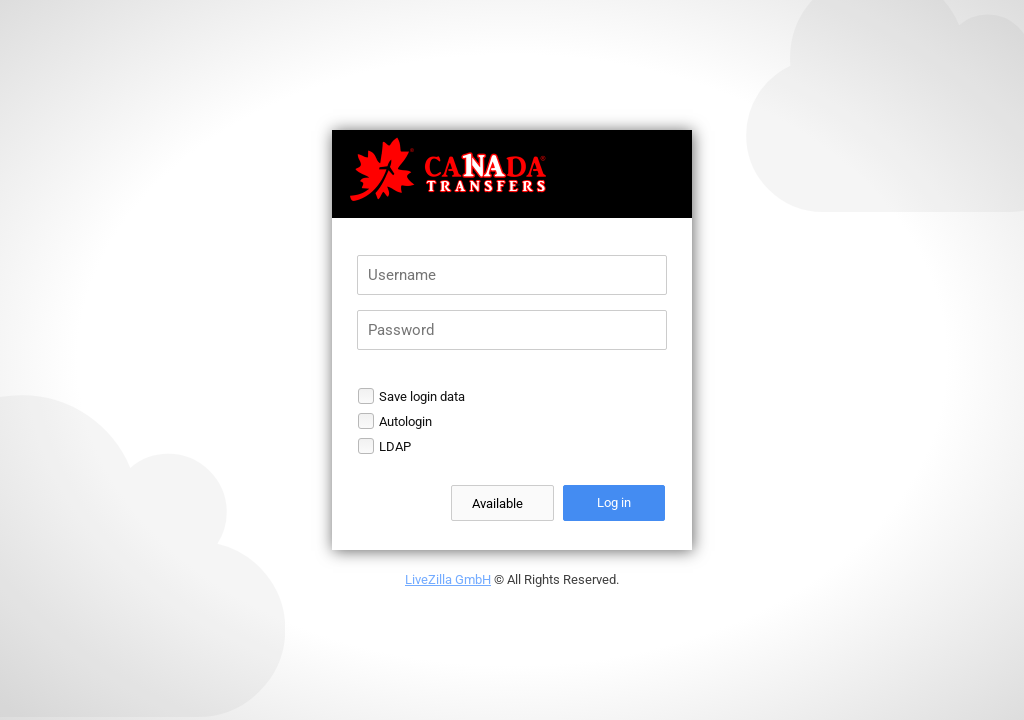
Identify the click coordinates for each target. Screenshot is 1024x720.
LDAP (395, 446)
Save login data (422, 396)
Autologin (405, 421)
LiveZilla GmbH (448, 579)
